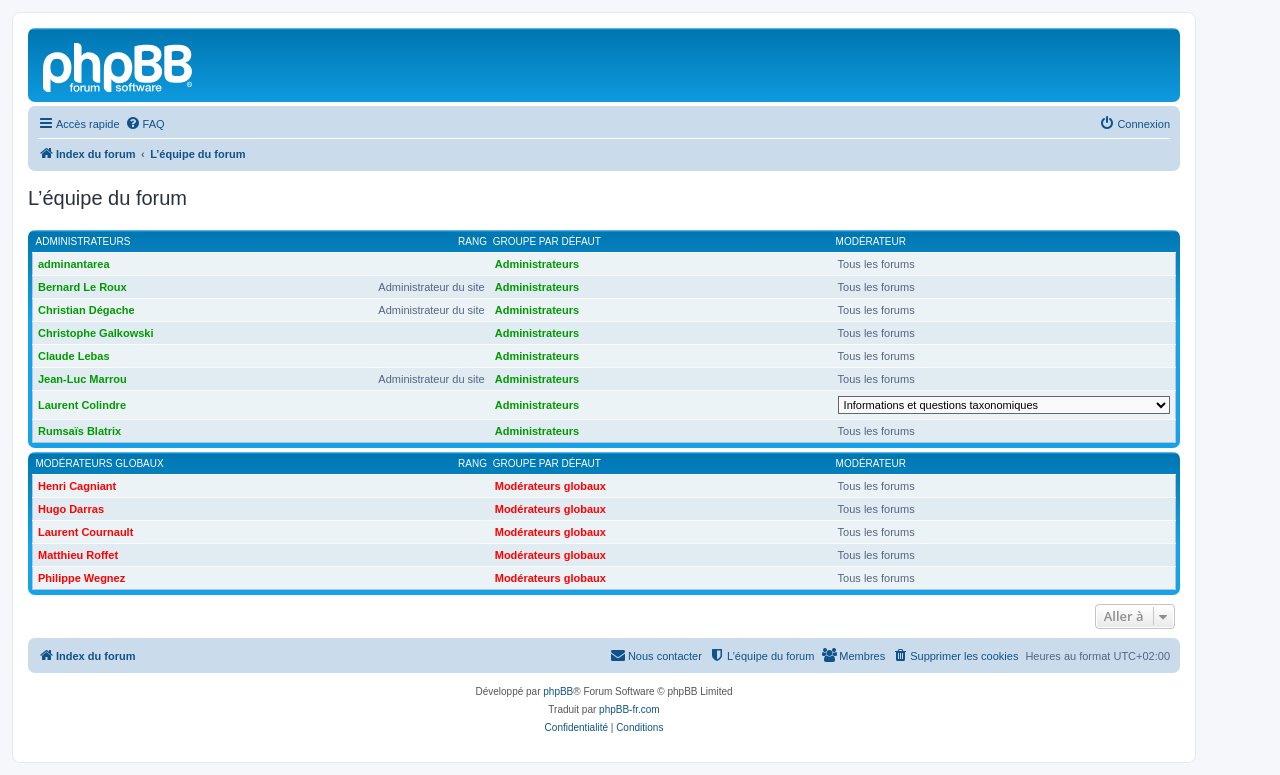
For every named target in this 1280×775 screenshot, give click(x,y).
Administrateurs (83, 241)
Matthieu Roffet (78, 555)
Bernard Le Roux (82, 287)
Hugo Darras (71, 509)
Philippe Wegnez (81, 578)
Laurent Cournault (85, 532)
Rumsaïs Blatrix (79, 431)
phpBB (558, 691)
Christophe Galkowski (96, 333)
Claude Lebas (74, 356)
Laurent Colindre (82, 405)
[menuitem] (145, 124)
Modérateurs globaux (100, 463)
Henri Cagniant (77, 486)
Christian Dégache (86, 310)
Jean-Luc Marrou (82, 379)
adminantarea (74, 264)
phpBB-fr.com (629, 709)
